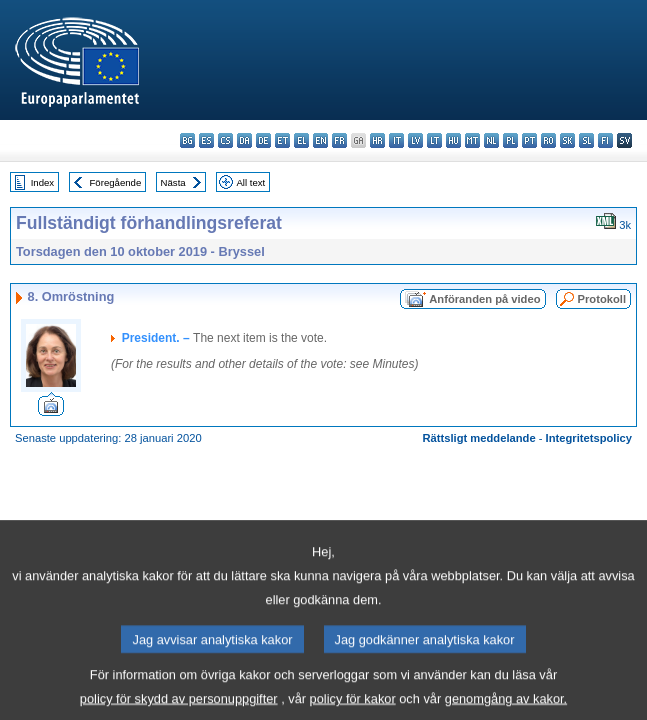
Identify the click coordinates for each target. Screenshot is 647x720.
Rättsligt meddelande (478, 438)
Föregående (116, 182)
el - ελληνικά (301, 140)
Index (42, 182)
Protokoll (602, 299)
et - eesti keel (282, 140)
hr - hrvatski (377, 140)
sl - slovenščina (586, 140)
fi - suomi (605, 140)
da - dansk (244, 140)
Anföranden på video (484, 299)
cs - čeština (225, 140)
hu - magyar (453, 140)
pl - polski (510, 140)
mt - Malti (472, 140)
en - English (320, 140)
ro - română (548, 140)
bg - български (187, 140)
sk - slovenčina (567, 140)
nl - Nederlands (491, 140)
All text (250, 182)
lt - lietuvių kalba (434, 140)
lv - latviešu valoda (415, 140)
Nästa (173, 182)
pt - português (529, 140)
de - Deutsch (263, 140)
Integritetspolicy (589, 438)
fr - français (339, 140)
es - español (206, 140)
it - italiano (396, 140)
